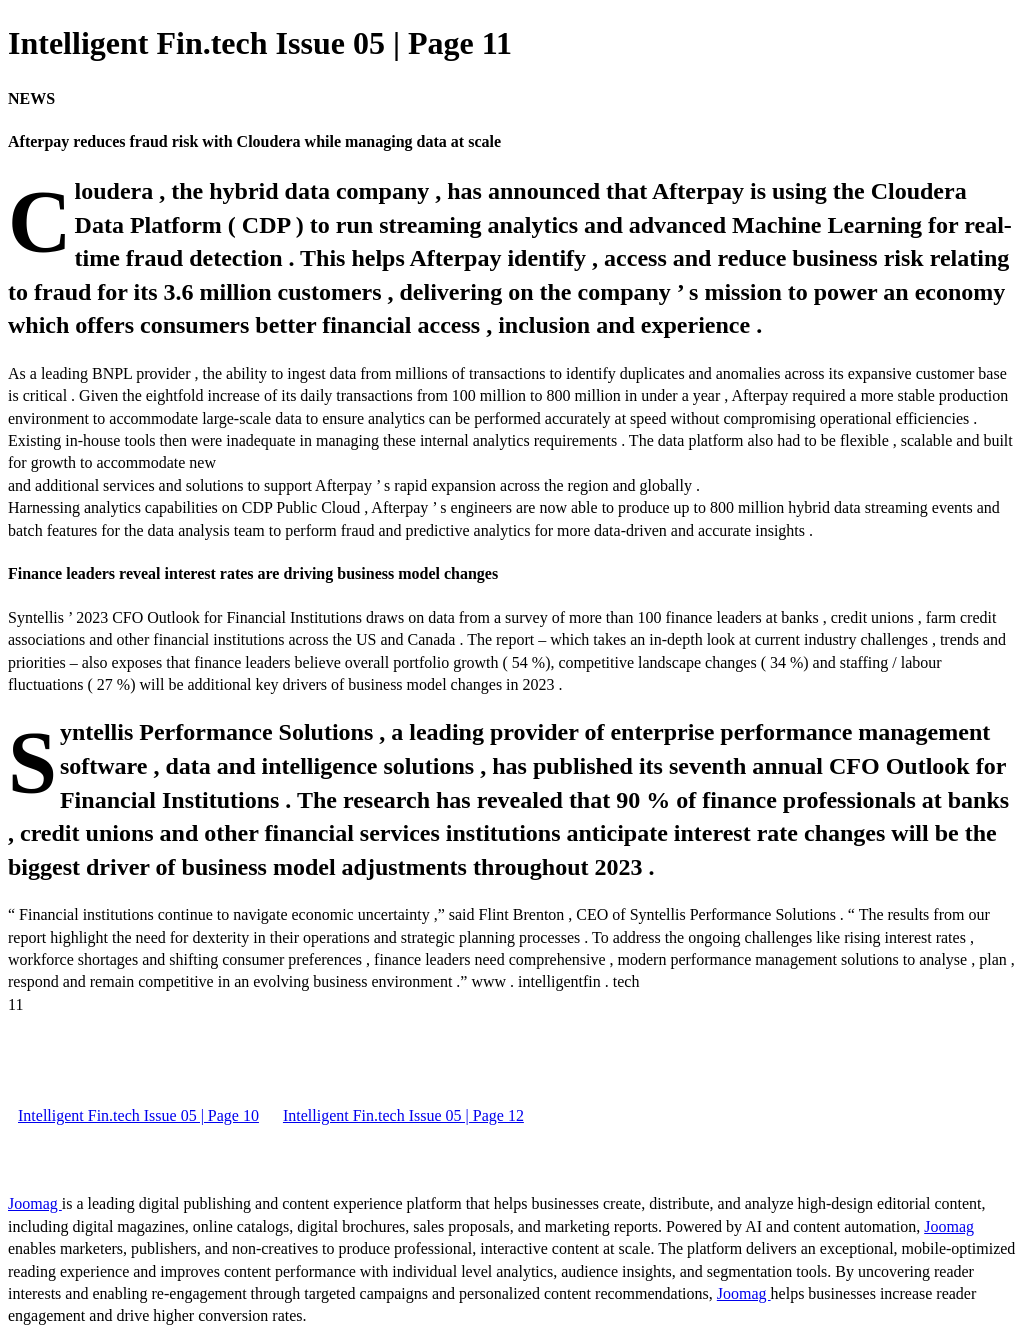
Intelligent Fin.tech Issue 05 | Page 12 (403, 1115)
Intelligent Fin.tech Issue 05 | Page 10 (138, 1115)
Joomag (35, 1203)
